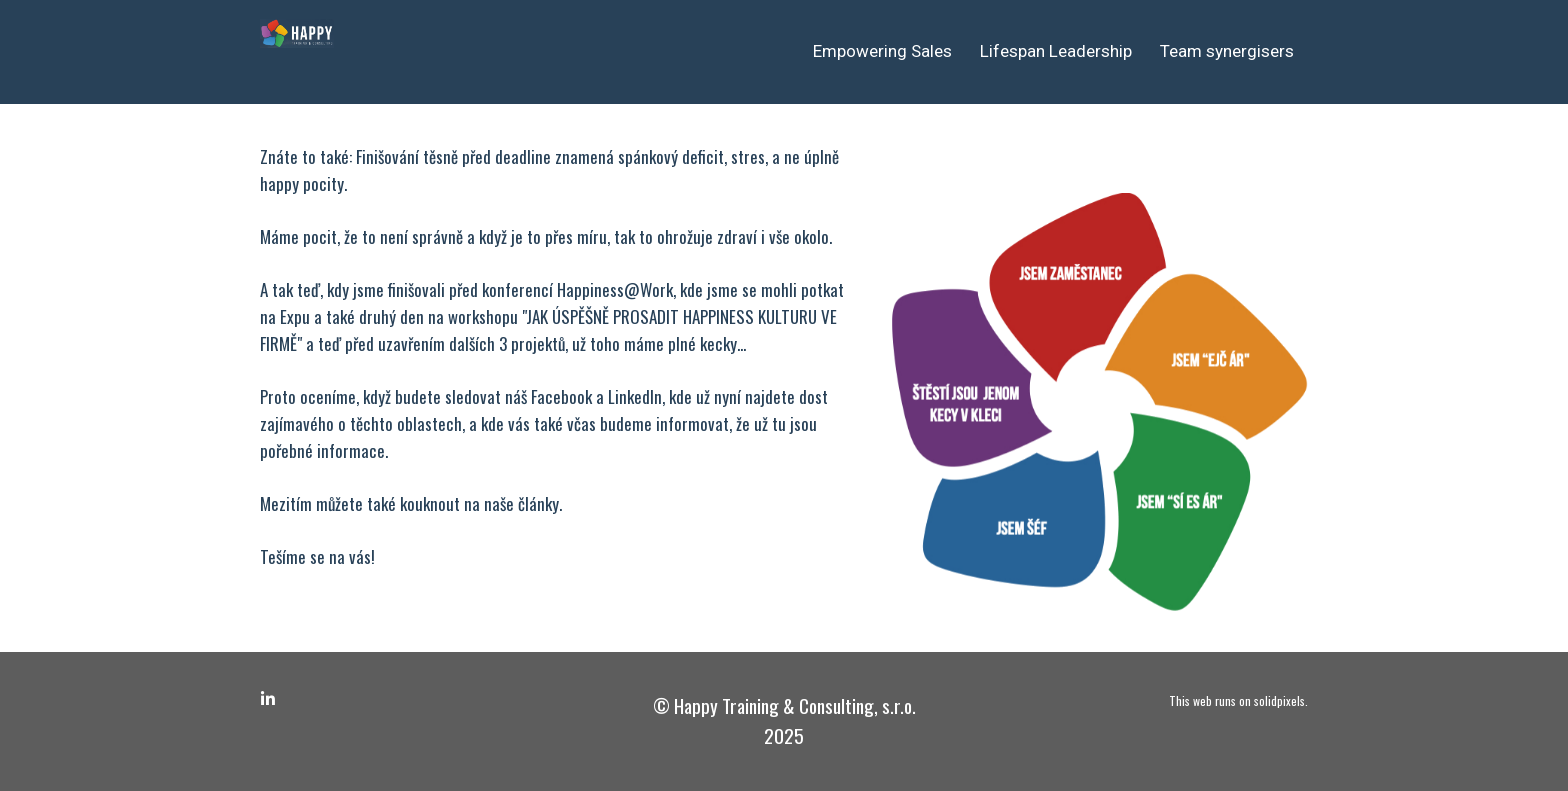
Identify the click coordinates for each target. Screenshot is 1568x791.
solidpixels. (1281, 700)
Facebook (561, 396)
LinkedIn (635, 396)
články (538, 503)
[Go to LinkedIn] (268, 699)
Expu (295, 316)
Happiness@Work (615, 289)
